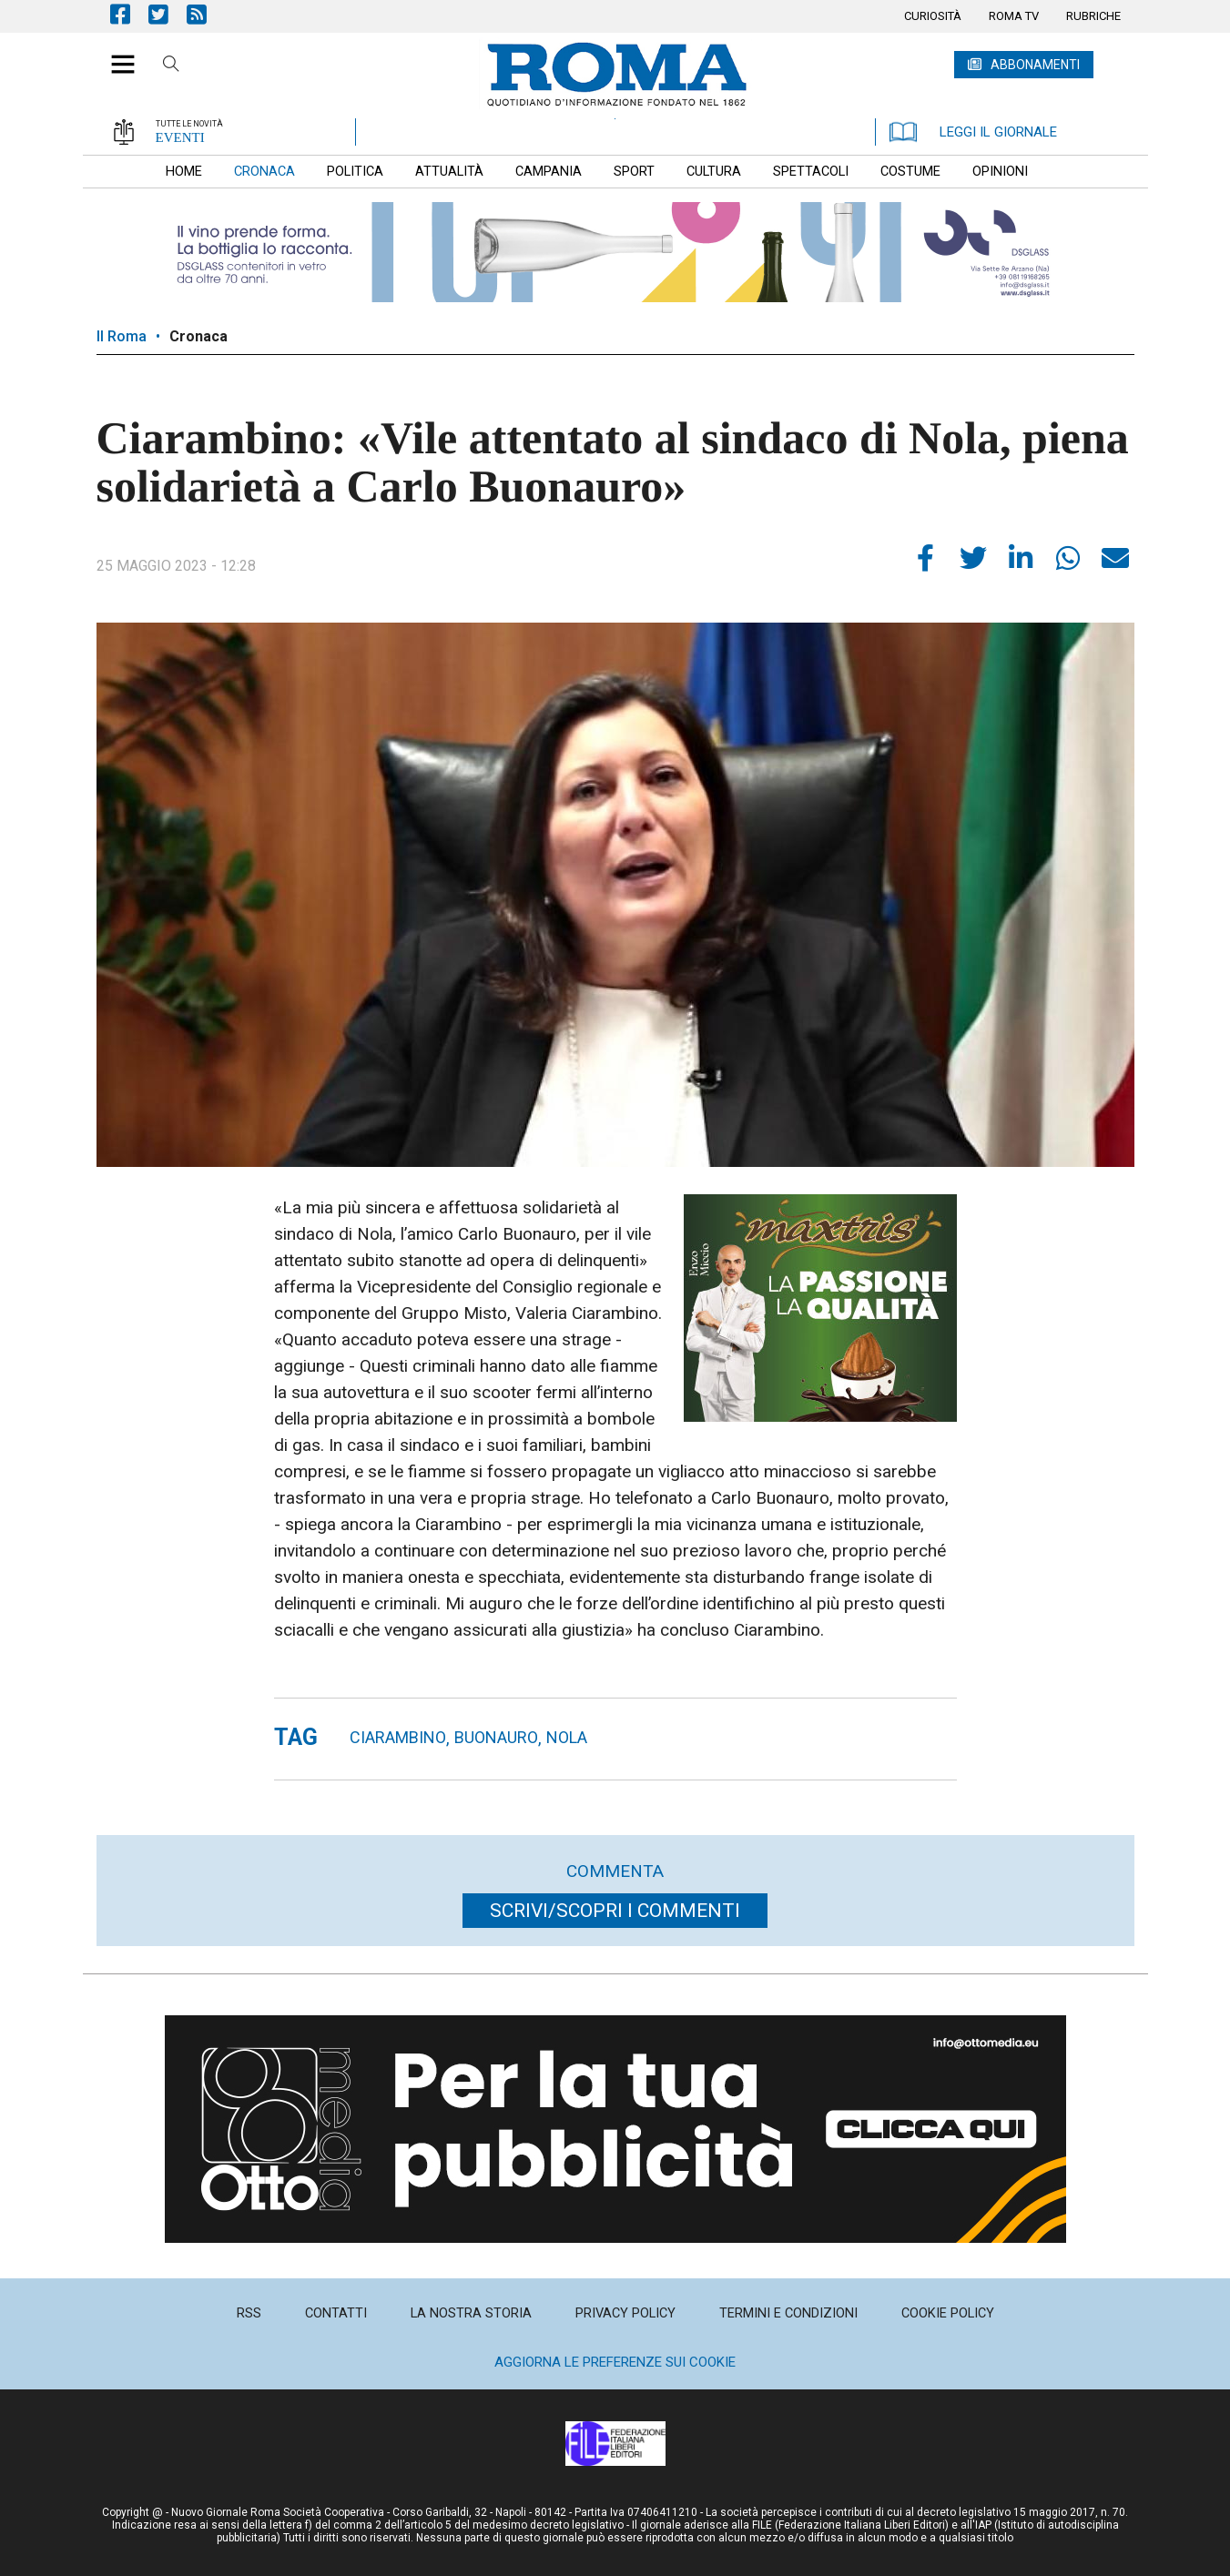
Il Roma (122, 336)
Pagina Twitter (167, 14)
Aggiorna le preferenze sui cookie (615, 2362)
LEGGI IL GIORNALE (973, 132)
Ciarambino (398, 1737)
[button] (116, 54)
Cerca (171, 66)
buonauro (496, 1737)
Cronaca (198, 336)
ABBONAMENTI (1035, 64)
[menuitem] (932, 16)
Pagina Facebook (129, 14)
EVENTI (180, 137)
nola (566, 1737)
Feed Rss (206, 14)
